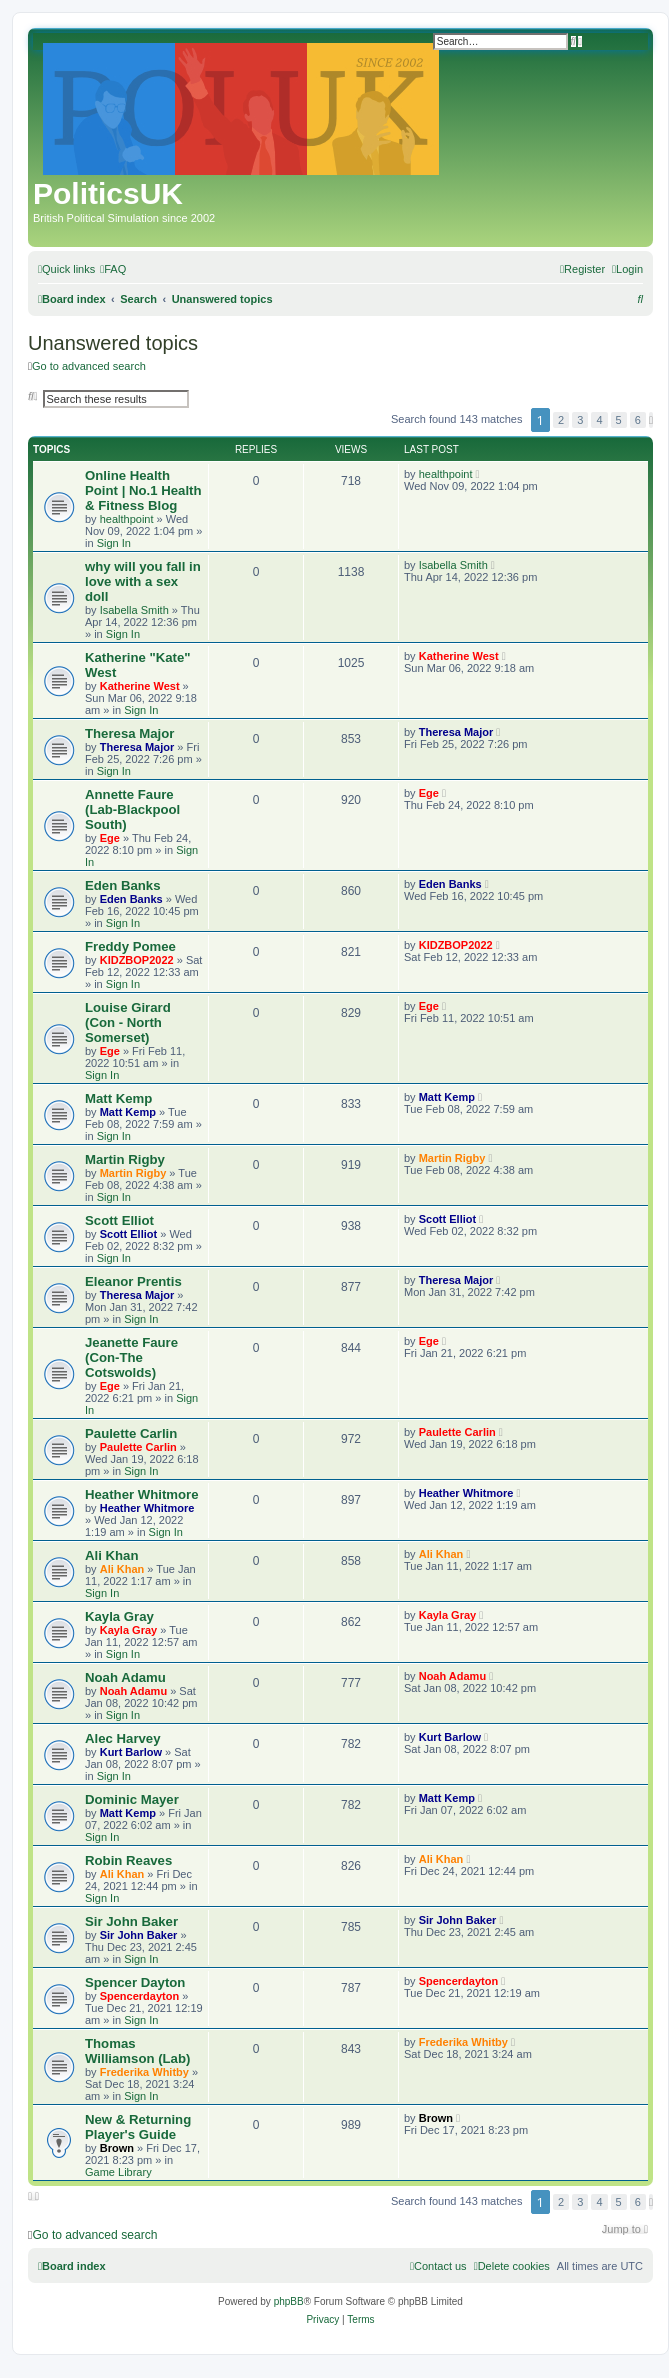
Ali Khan (111, 1555)
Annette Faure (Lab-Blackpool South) (132, 809)
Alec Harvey (123, 1738)
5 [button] (619, 420)
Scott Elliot (119, 1220)
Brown (117, 2148)
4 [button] (599, 420)
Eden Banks (123, 885)
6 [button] (638, 420)
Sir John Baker (131, 1921)
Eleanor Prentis (133, 1281)
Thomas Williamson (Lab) (137, 2051)
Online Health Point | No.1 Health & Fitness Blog (143, 490)
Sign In (114, 543)
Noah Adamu (125, 1677)
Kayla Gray (119, 1616)
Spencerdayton (139, 1996)
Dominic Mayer (132, 1799)
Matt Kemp (118, 1098)
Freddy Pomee (130, 946)
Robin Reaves (128, 1860)
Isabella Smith (134, 610)
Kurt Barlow (131, 1752)
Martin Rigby (125, 1159)
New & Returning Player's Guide (138, 2127)
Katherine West (140, 686)
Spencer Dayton (135, 1982)
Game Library (118, 2172)
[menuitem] (113, 269)
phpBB (289, 2301)
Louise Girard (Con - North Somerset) (128, 1022)
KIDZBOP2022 (137, 960)
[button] (651, 420)
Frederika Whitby (144, 2072)
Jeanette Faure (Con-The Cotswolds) (131, 1357)
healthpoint (127, 519)
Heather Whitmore (142, 1494)
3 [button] (580, 420)
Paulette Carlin (131, 1433)
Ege (110, 838)
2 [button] (561, 420)
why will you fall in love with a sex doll (143, 581)
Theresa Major (129, 733)
